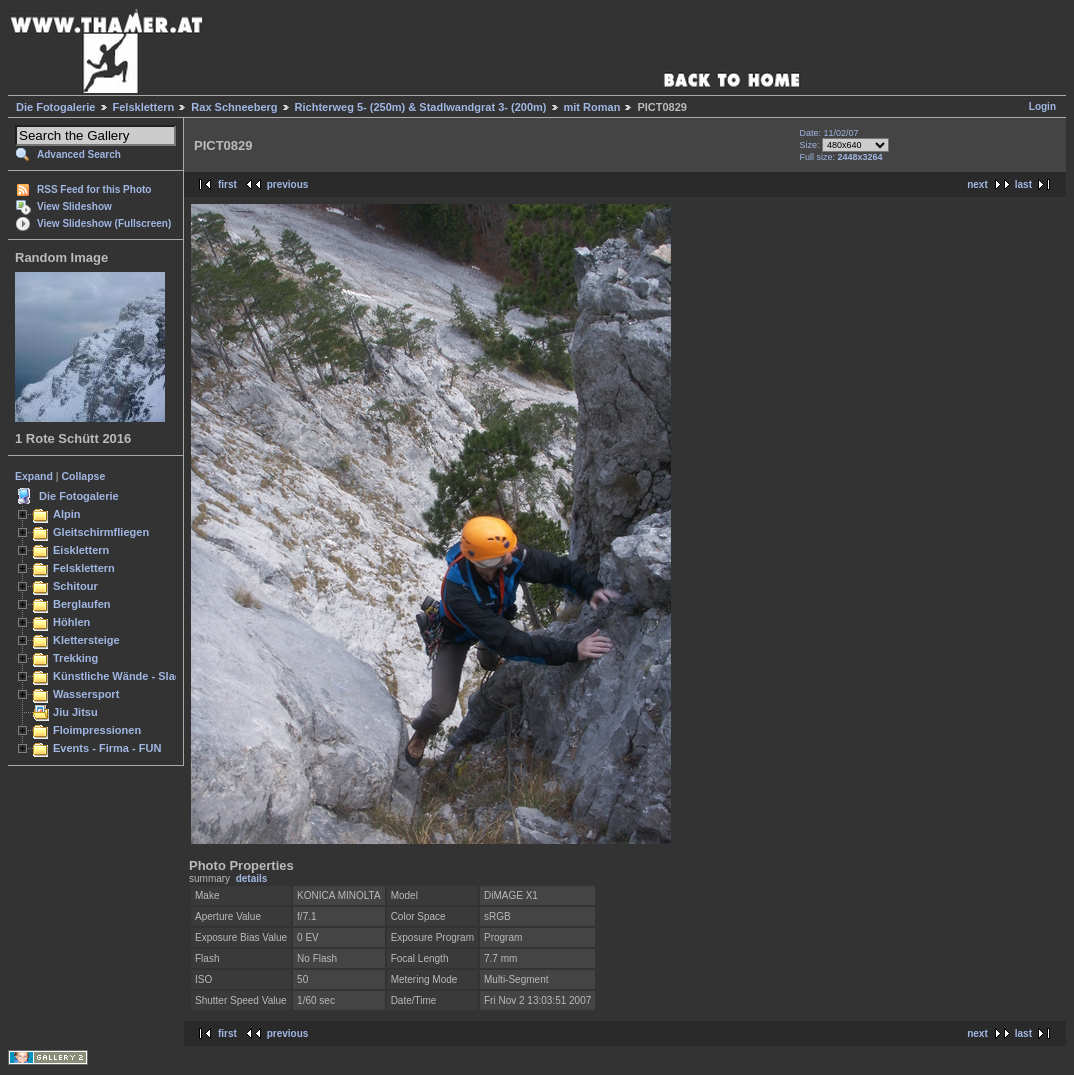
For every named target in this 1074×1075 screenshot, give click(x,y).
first (227, 184)
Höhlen (71, 622)
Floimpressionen (97, 730)
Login (1042, 106)
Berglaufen (82, 604)
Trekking (75, 658)
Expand (34, 476)
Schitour (75, 586)
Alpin (67, 514)
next (977, 184)
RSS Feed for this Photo (94, 189)
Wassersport (86, 694)
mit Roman (592, 107)
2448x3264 (859, 157)
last (1023, 184)
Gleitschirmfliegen (101, 532)
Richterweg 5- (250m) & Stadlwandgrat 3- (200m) (421, 107)
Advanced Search (79, 154)
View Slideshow (74, 206)
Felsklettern (144, 107)
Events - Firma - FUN (107, 748)
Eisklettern (81, 550)
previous (288, 184)
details (252, 878)
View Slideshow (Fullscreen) (104, 223)
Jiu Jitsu (75, 712)
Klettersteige (86, 640)
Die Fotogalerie (55, 107)
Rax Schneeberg (234, 107)
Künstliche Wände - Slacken (126, 676)
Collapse (84, 476)
